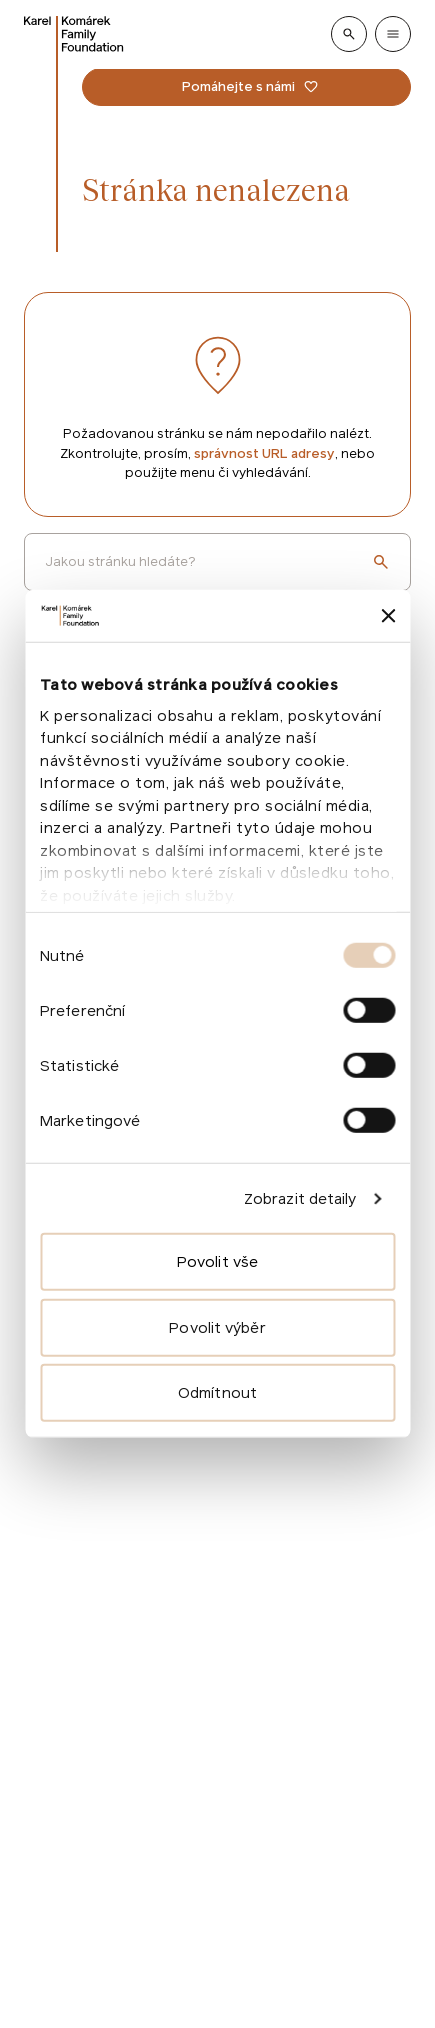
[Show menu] (393, 34)
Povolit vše (217, 1261)
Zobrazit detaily (300, 1198)
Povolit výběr (217, 1327)
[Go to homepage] (74, 34)
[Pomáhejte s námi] (246, 87)
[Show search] (349, 34)
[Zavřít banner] (388, 616)
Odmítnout (217, 1392)
